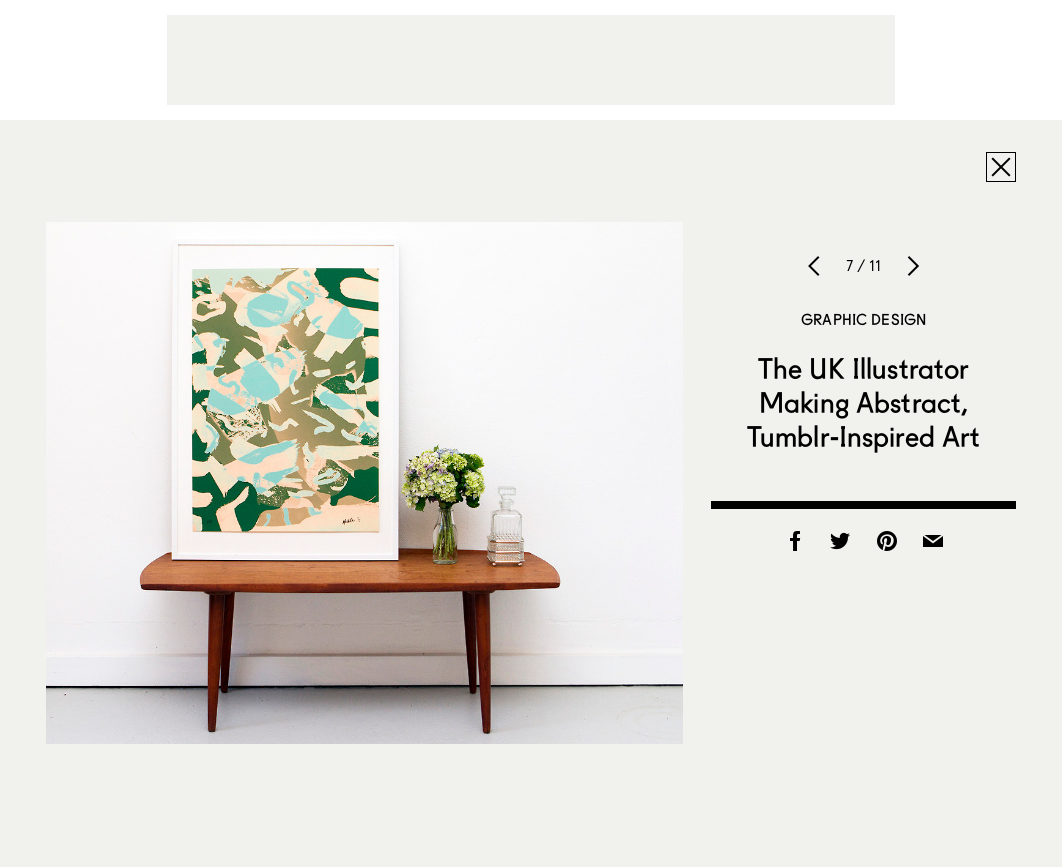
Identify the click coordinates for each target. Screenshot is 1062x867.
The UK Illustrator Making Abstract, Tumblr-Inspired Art (864, 402)
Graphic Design (863, 319)
